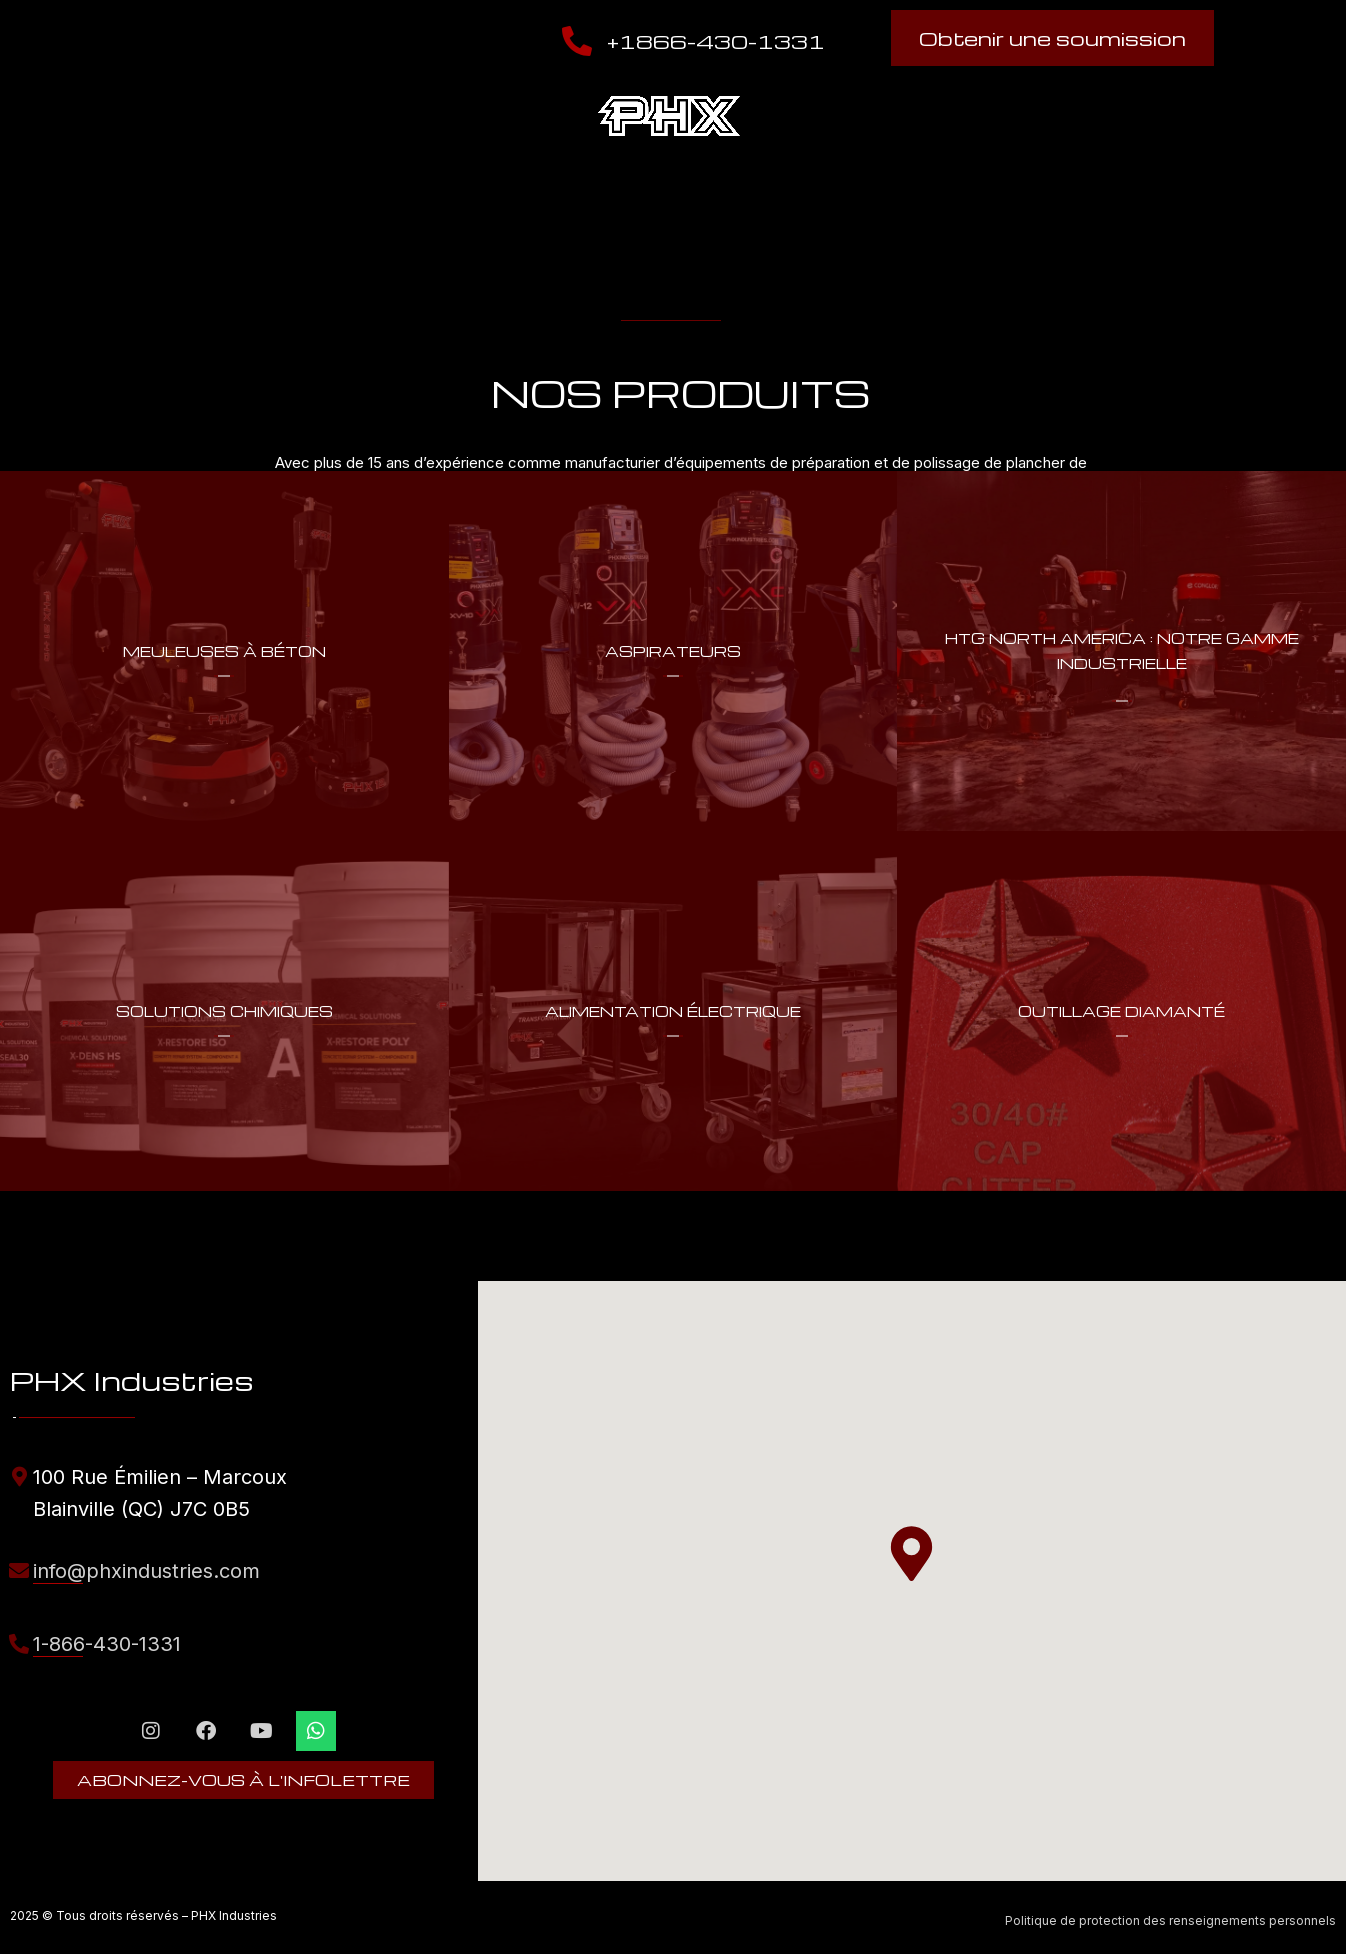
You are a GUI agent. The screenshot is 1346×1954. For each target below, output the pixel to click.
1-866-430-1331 (107, 1644)
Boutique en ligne (1122, 116)
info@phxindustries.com (146, 1571)
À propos (134, 116)
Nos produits (316, 116)
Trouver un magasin (926, 116)
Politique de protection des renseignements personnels (1170, 1920)
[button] (911, 1553)
